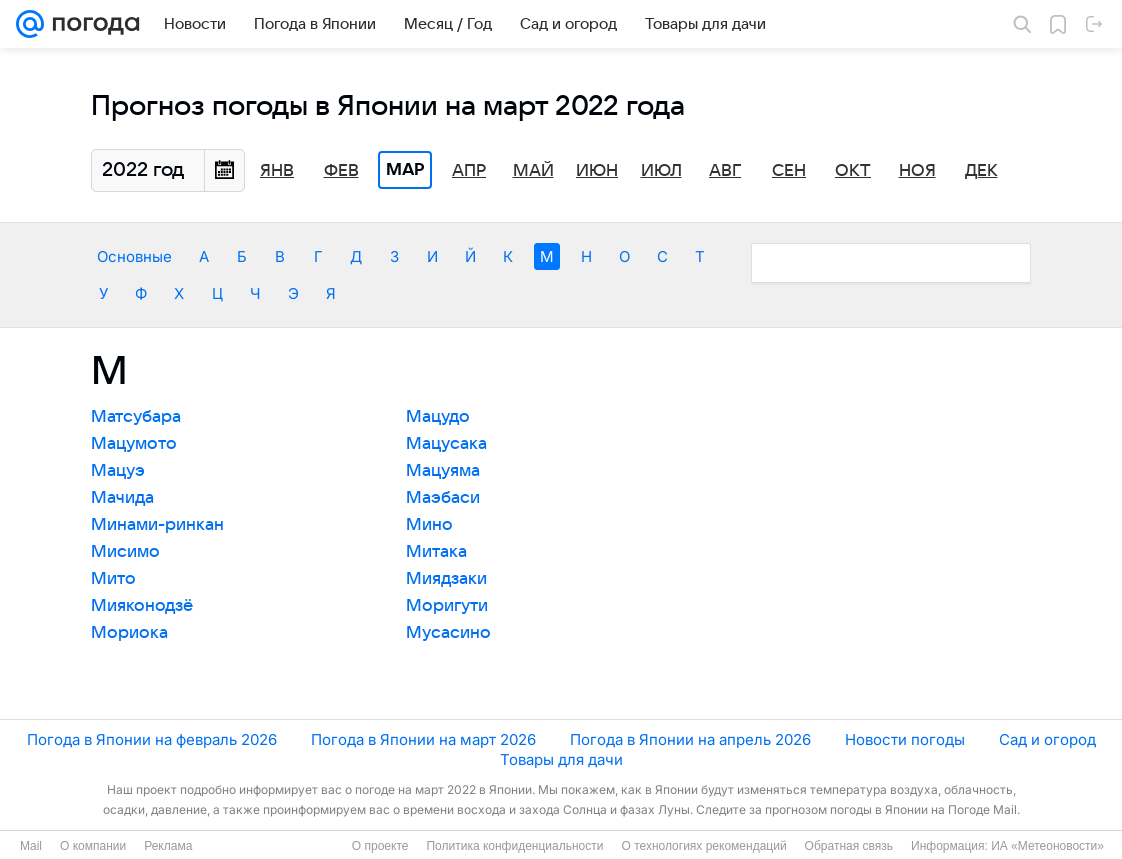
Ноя (917, 171)
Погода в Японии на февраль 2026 (152, 739)
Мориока (129, 633)
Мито (113, 579)
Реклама (168, 846)
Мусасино (448, 633)
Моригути (447, 606)
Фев (341, 171)
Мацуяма (443, 471)
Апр (469, 171)
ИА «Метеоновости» (1047, 846)
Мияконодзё (142, 606)
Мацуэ (118, 471)
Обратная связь (849, 846)
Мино (429, 525)
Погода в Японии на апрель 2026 (690, 739)
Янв (277, 171)
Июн (597, 171)
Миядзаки (446, 579)
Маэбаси (443, 498)
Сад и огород (1047, 739)
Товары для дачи (561, 759)
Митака (436, 552)
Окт (853, 171)
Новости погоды (905, 739)
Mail (31, 846)
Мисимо (125, 552)
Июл (661, 171)
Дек (981, 171)
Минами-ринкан (157, 525)
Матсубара (136, 417)
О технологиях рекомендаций (703, 846)
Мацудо (438, 417)
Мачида (122, 498)
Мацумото (134, 444)
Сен (789, 171)
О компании (93, 846)
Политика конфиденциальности (514, 846)
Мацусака (446, 444)
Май (533, 171)
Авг (725, 171)
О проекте (380, 846)
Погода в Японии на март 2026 (423, 739)
